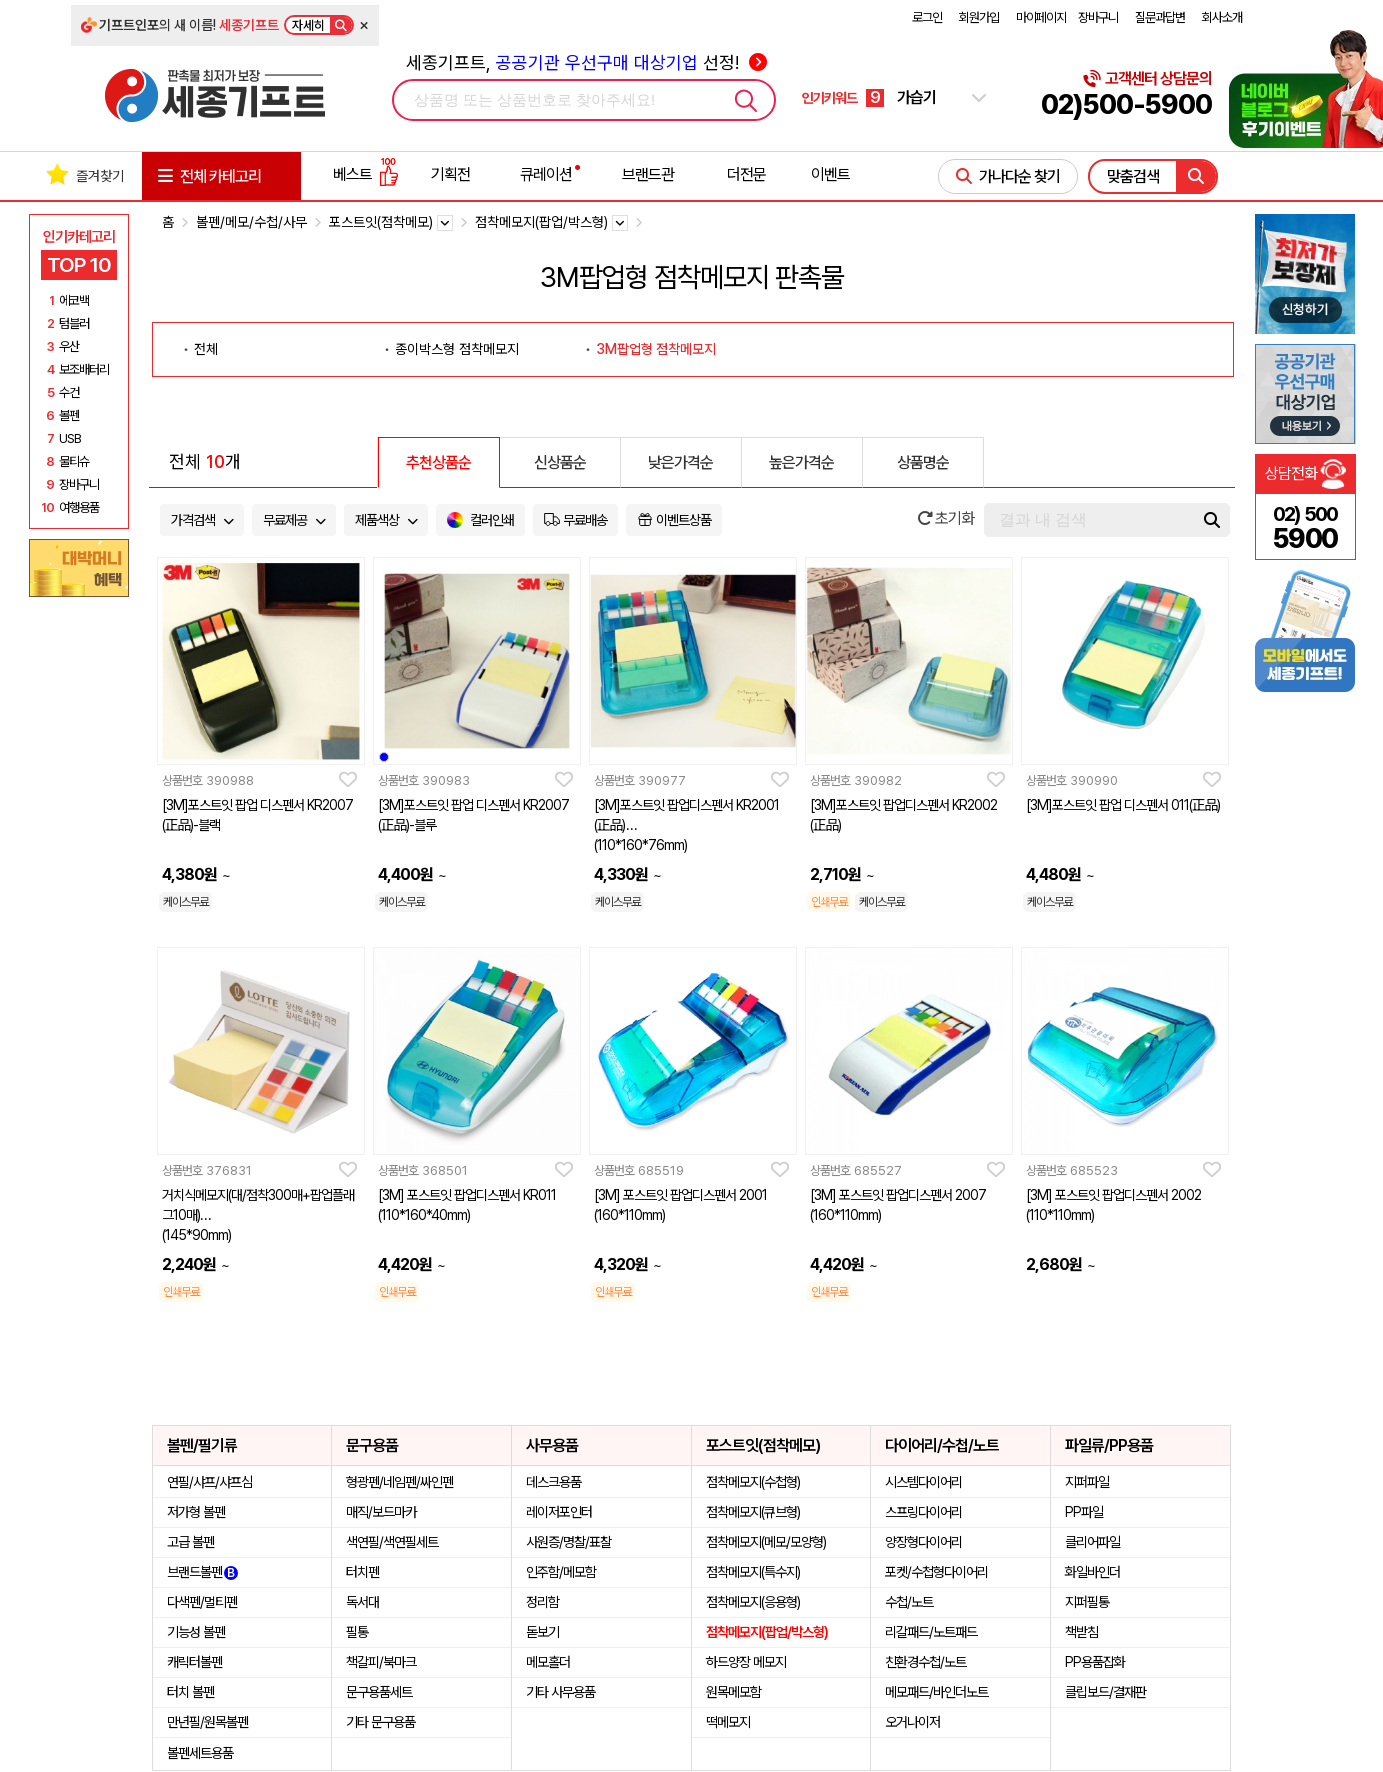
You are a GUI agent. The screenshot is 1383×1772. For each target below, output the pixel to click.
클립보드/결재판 (1105, 1692)
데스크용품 (553, 1482)
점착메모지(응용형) (753, 1602)
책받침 (1081, 1632)
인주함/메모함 (561, 1572)
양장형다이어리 (923, 1542)
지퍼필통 (1087, 1602)
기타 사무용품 (560, 1692)
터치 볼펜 (190, 1692)
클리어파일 (1092, 1542)
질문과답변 (1160, 17)
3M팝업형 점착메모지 (656, 349)
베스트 (366, 174)
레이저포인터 (559, 1512)
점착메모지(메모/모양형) (766, 1542)
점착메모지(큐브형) (753, 1512)
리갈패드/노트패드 (931, 1632)
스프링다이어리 (923, 1512)
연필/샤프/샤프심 (209, 1482)
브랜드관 (648, 174)
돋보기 (542, 1632)
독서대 (362, 1602)
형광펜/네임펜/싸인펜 (399, 1482)
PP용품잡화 (1095, 1662)
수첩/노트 (909, 1602)
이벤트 (830, 174)
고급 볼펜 (190, 1542)
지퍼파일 (1087, 1482)
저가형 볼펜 (196, 1512)
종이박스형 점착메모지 (457, 349)
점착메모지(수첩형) (753, 1482)
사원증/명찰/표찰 (568, 1542)
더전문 (746, 174)
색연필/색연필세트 (392, 1542)
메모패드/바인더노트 (936, 1692)
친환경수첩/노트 (925, 1662)
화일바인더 (1092, 1572)
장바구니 (1098, 17)
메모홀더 (548, 1662)
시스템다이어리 (923, 1482)
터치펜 (362, 1572)
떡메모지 (728, 1722)
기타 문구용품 (380, 1722)
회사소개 (1222, 17)
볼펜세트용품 (200, 1753)
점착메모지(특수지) (753, 1572)
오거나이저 (912, 1722)
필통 (357, 1632)
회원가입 (979, 17)
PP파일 (1084, 1512)
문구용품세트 (379, 1692)
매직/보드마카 (381, 1512)
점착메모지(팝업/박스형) (767, 1632)
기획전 (450, 174)
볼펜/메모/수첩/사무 (251, 222)
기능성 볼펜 (196, 1632)
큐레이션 (546, 174)
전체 (206, 349)
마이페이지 (1041, 17)
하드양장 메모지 (746, 1662)
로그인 (927, 17)
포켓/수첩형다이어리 (936, 1572)
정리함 (542, 1602)
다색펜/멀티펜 (202, 1602)
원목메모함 (733, 1692)
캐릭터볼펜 (194, 1662)
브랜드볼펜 (202, 1572)
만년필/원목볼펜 (207, 1722)
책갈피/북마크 (381, 1662)
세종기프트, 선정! (586, 62)
